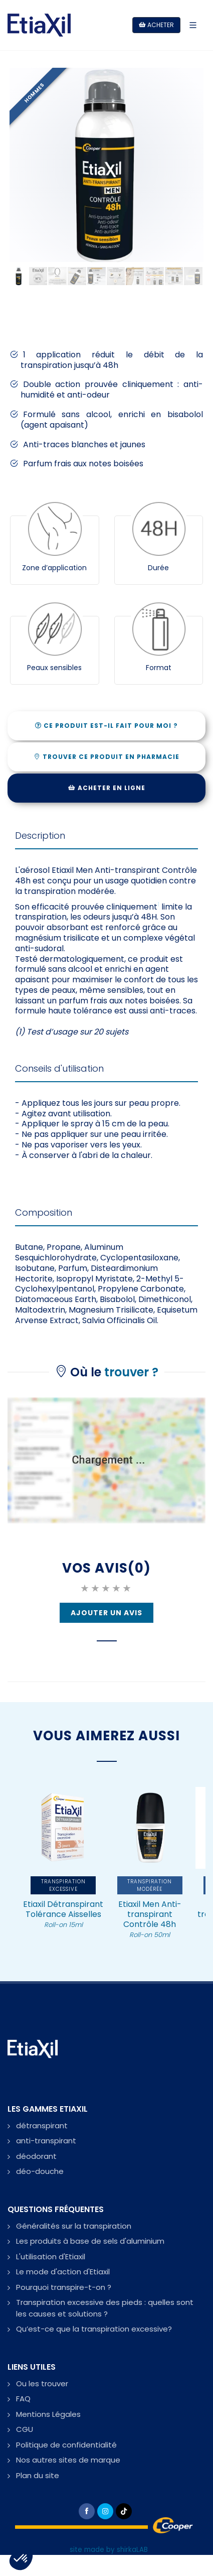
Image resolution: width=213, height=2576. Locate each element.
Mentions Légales (48, 2414)
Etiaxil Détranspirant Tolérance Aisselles (63, 1913)
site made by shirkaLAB (109, 2549)
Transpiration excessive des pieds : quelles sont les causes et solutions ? (104, 2308)
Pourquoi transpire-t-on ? (63, 2287)
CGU (24, 2429)
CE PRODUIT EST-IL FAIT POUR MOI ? (106, 725)
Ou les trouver (42, 2383)
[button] (21, 2559)
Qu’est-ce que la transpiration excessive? (94, 2329)
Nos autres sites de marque (68, 2460)
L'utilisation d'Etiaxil (50, 2256)
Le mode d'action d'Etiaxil (63, 2271)
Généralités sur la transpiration (73, 2226)
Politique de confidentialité (66, 2444)
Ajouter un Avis (106, 1613)
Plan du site (37, 2475)
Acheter (156, 25)
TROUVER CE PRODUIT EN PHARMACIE (106, 756)
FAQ (23, 2398)
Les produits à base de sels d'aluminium (90, 2241)
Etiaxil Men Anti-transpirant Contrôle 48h (149, 1919)
